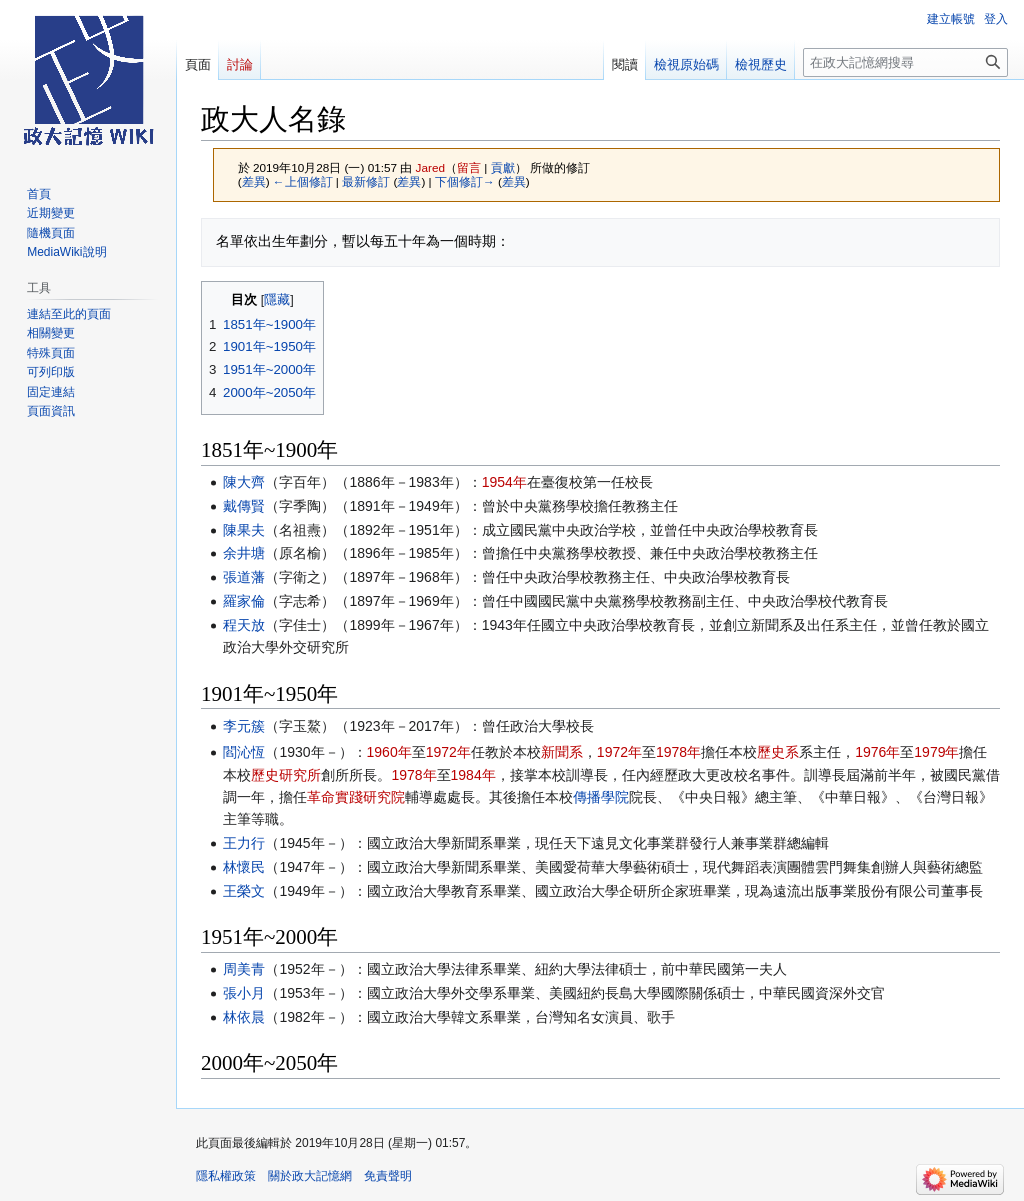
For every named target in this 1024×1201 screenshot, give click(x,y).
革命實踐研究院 (356, 797)
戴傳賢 (244, 506)
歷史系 (778, 752)
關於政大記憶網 (310, 1176)
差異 (254, 181)
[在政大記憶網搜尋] (905, 62)
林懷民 (244, 867)
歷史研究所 (286, 775)
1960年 (389, 752)
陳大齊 (244, 482)
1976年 (877, 752)
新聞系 (562, 752)
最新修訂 (366, 181)
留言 (469, 167)
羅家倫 (244, 601)
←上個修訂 (303, 181)
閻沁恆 (244, 752)
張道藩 (244, 577)
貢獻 (503, 167)
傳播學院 (601, 797)
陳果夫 (244, 530)
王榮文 (244, 891)
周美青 (244, 969)
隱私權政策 (226, 1176)
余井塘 (244, 553)
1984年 (473, 775)
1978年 (678, 752)
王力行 (244, 843)
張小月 (244, 993)
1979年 (936, 752)
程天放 (244, 625)
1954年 (504, 482)
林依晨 (244, 1017)
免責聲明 (388, 1176)
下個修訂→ (465, 181)
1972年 (448, 752)
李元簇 (244, 726)
